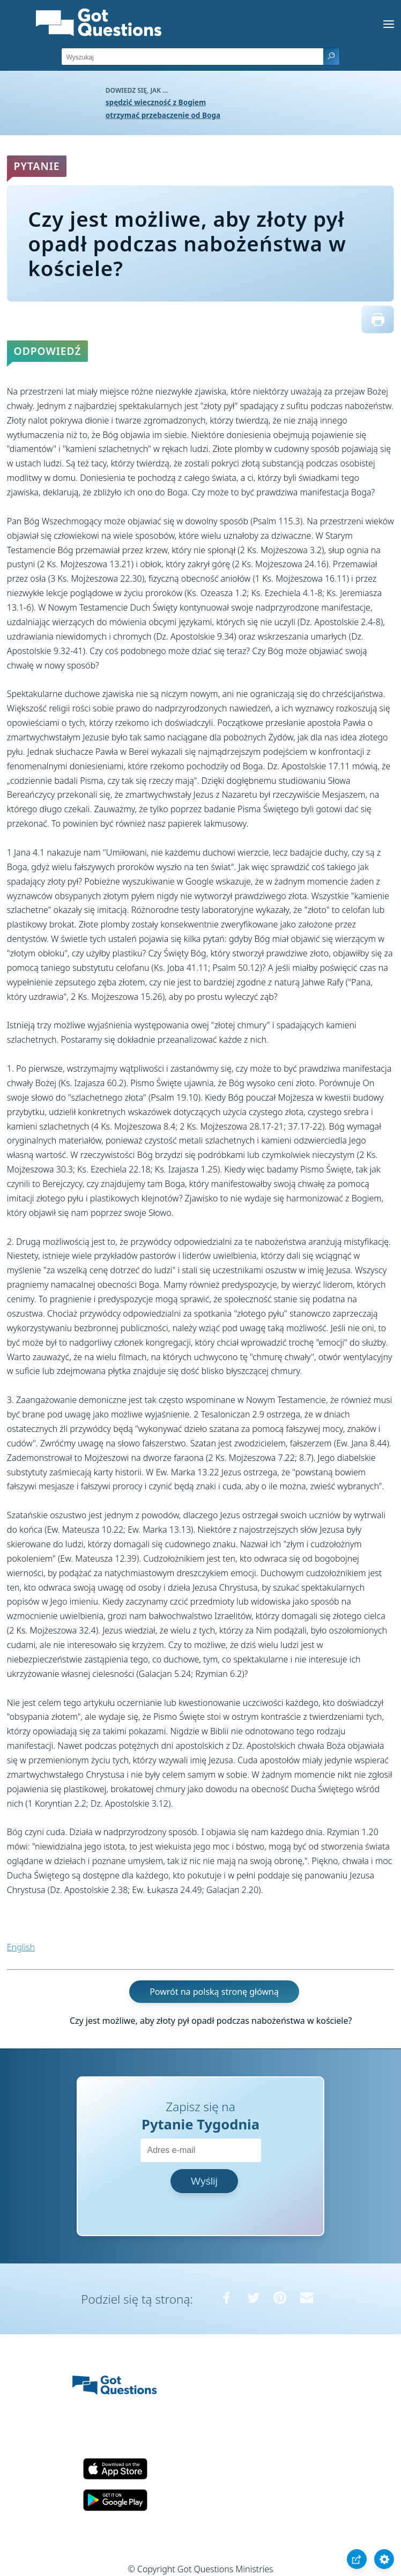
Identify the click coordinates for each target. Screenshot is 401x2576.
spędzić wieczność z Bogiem (156, 102)
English (21, 1947)
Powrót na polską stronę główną (214, 1992)
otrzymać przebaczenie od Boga (163, 115)
